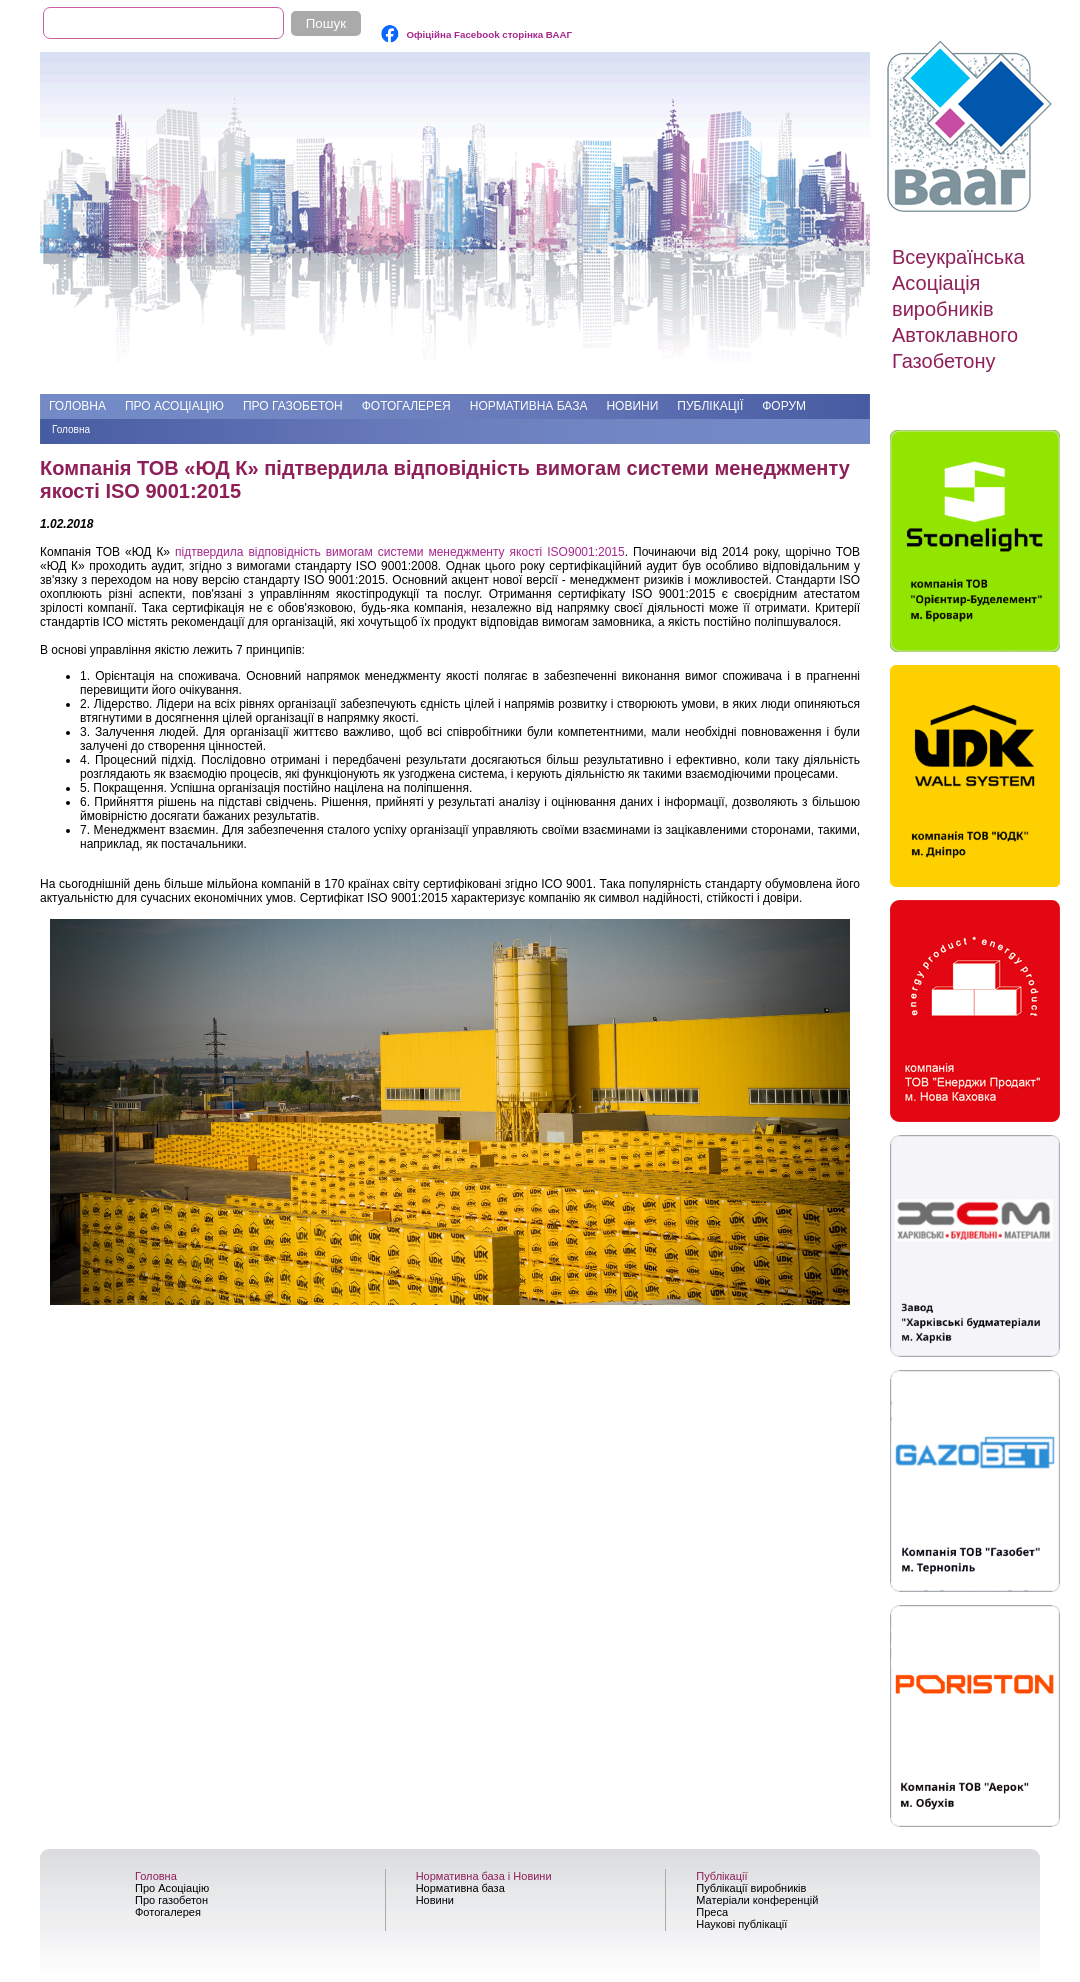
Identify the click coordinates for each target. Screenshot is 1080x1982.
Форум (784, 406)
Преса (712, 1912)
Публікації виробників (751, 1888)
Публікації (710, 406)
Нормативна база (529, 406)
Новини (632, 406)
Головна (77, 406)
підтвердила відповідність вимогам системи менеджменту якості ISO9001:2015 (400, 552)
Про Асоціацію (174, 406)
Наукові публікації (741, 1924)
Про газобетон (293, 406)
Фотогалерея (406, 406)
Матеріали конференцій (757, 1900)
